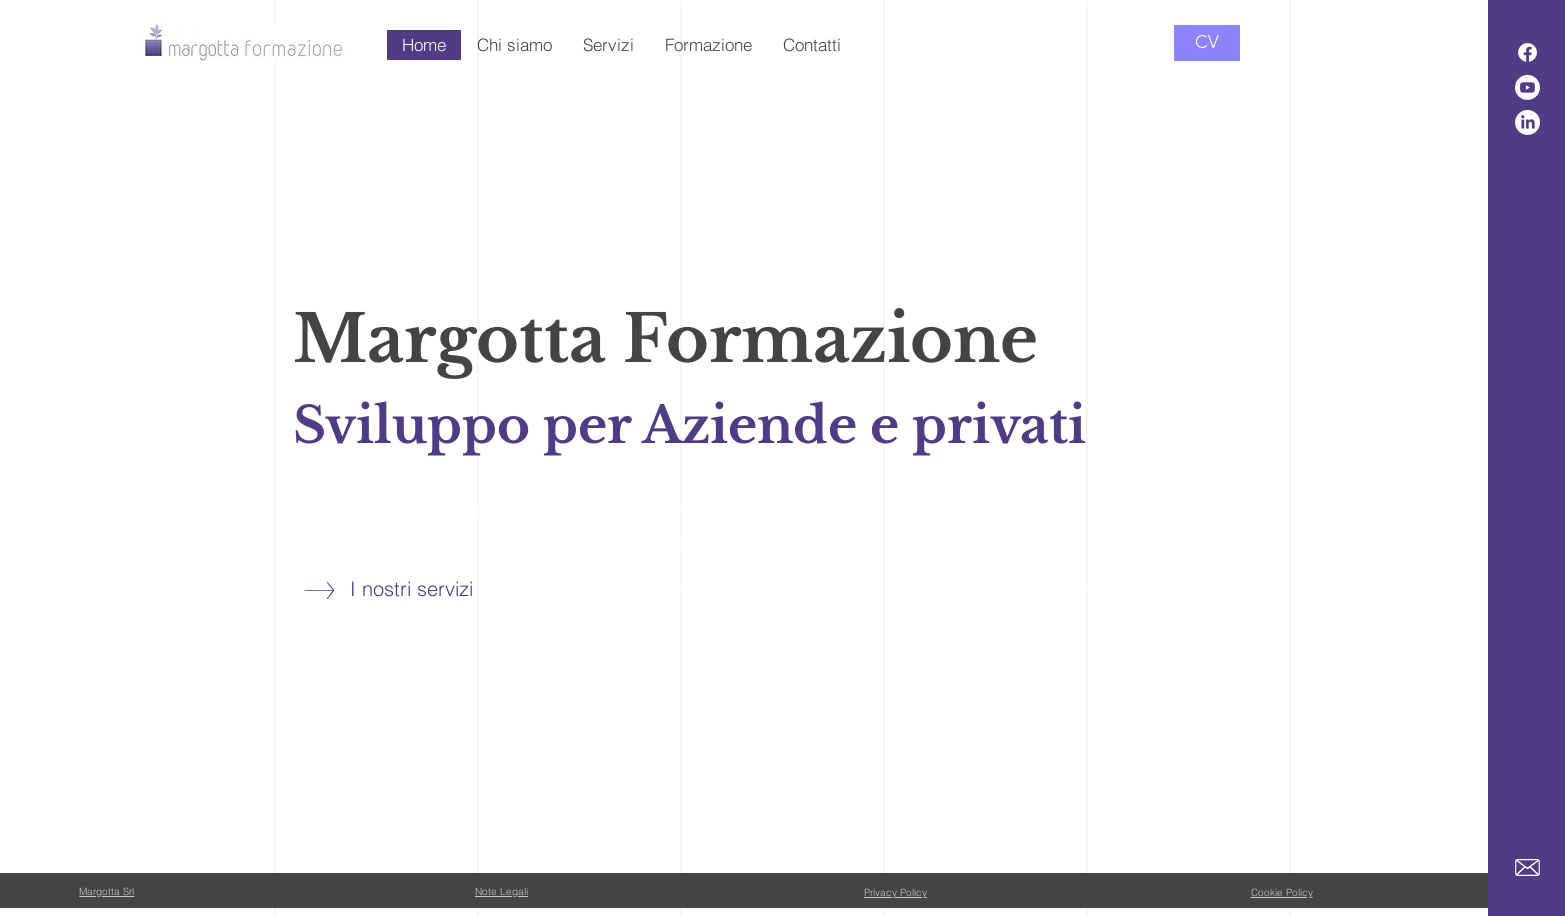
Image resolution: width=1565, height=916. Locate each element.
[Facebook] (1527, 52)
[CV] (1207, 43)
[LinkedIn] (1527, 122)
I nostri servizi (411, 588)
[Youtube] (1527, 87)
